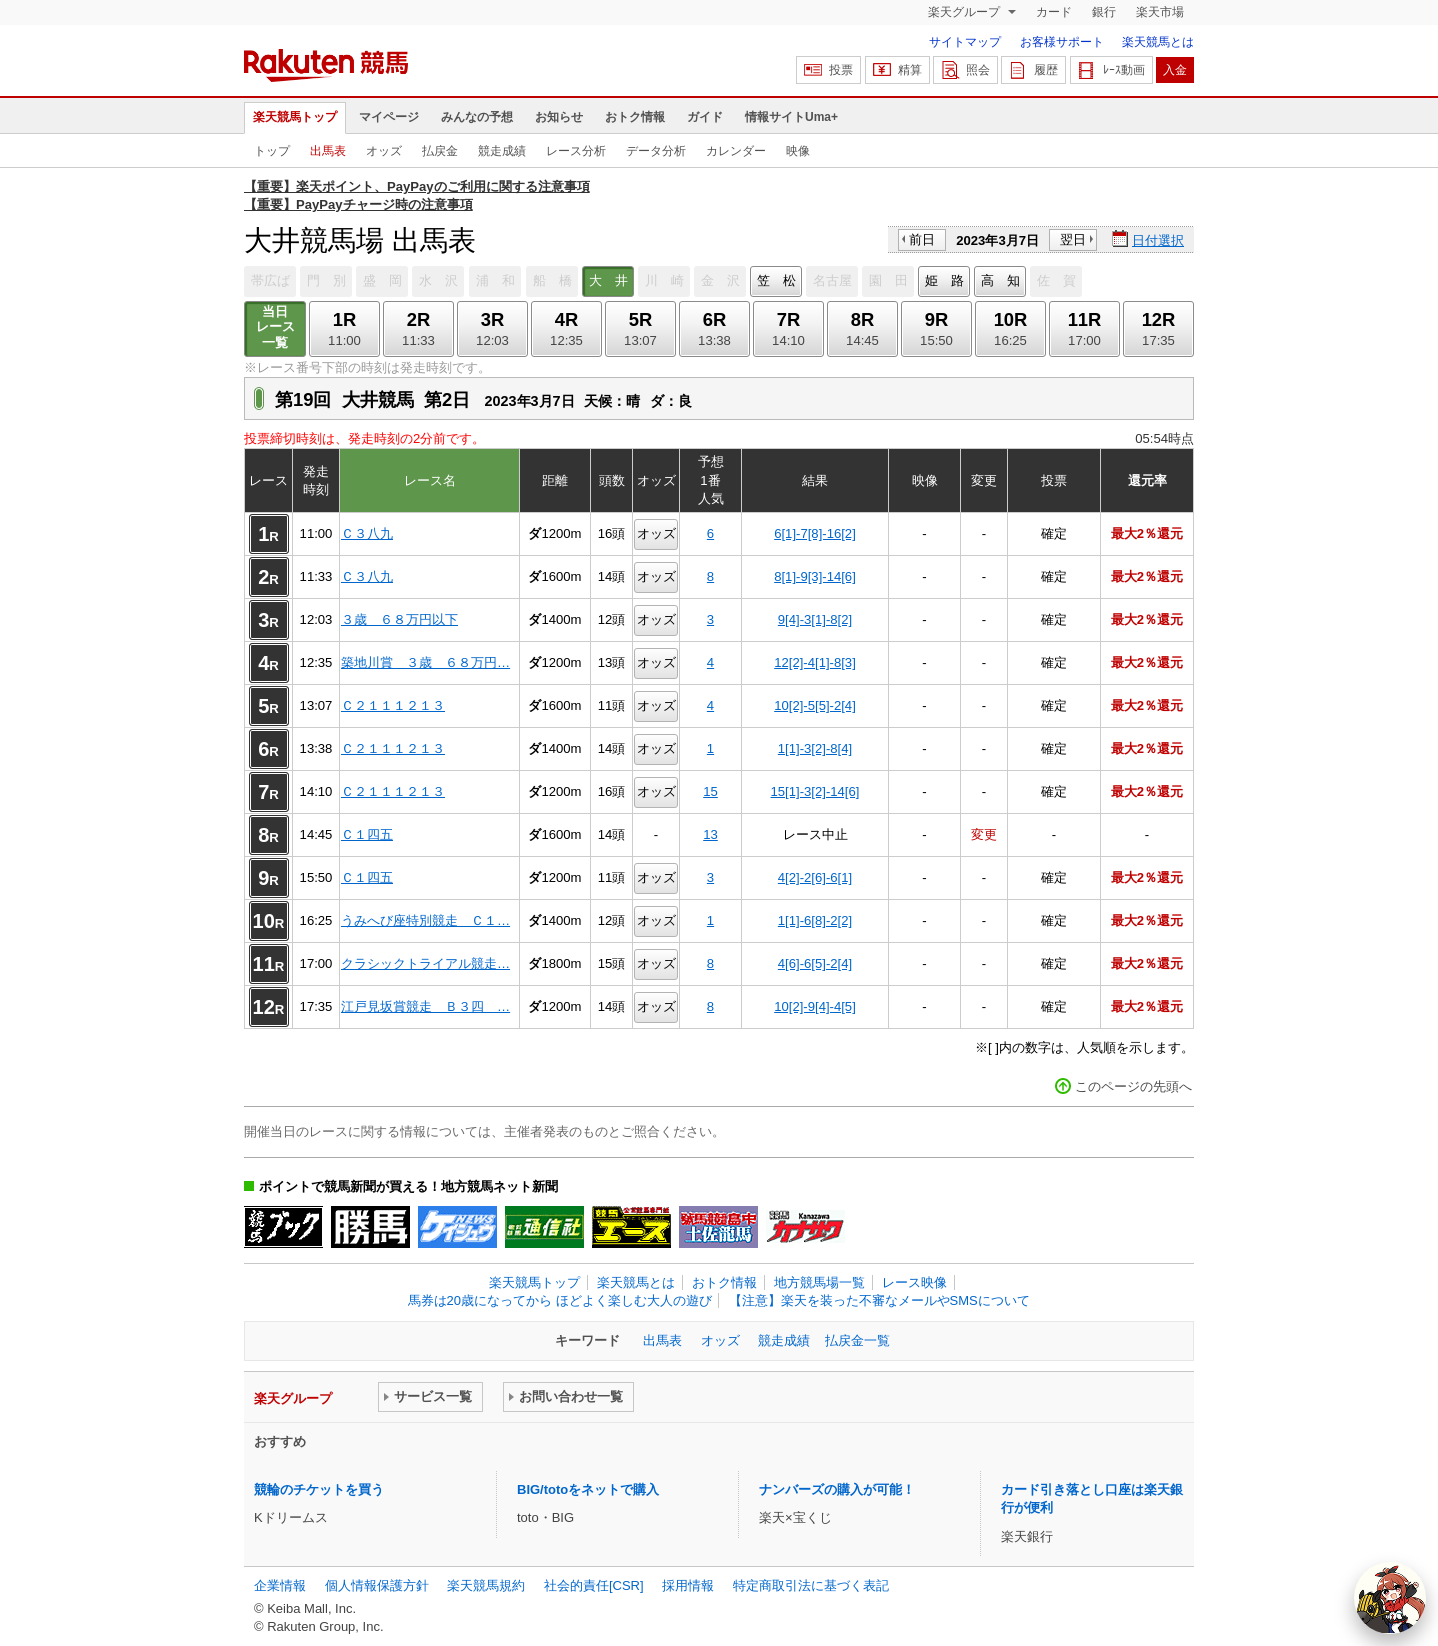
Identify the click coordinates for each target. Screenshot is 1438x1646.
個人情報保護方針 (377, 1585)
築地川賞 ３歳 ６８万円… (425, 662)
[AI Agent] (1390, 1598)
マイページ (389, 117)
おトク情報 (635, 117)
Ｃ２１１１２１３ (393, 705)
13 (710, 834)
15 (710, 791)
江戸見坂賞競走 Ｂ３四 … (425, 1006)
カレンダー (736, 151)
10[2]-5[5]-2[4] (815, 705)
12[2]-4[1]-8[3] (815, 662)
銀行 (1104, 12)
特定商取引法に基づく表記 (811, 1585)
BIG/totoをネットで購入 (588, 1489)
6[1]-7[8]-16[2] (815, 533)
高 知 (1000, 280)
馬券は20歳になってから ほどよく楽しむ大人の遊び (560, 1300)
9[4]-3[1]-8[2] (815, 619)
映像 (798, 151)
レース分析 (576, 151)
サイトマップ (965, 42)
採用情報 (688, 1585)
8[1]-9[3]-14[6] (815, 576)
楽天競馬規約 (486, 1585)
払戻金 (440, 151)
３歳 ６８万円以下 (399, 619)
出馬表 (328, 151)
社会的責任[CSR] (594, 1585)
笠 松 (776, 280)
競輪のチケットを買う (319, 1489)
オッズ (384, 151)
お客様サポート (1062, 42)
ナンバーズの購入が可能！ (837, 1489)
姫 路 (944, 280)
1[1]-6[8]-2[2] (815, 920)
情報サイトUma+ (791, 117)
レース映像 (914, 1282)
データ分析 (656, 151)
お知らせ (559, 117)
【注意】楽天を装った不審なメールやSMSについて (879, 1300)
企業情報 (280, 1585)
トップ (272, 151)
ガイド (705, 117)
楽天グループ (965, 12)
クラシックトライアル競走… (425, 963)
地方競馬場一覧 (819, 1282)
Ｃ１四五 (367, 834)
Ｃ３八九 (367, 533)
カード (1054, 12)
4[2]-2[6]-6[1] (815, 877)
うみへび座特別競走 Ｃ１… (425, 920)
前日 (922, 239)
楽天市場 (1160, 12)
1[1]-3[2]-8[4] (815, 748)
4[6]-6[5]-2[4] (815, 963)
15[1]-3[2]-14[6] (815, 791)
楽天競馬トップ (295, 117)
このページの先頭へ (1133, 1086)
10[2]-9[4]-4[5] (815, 1006)
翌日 (1073, 239)
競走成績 (502, 151)
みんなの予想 (477, 117)
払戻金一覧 (857, 1340)
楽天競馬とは (1158, 42)
